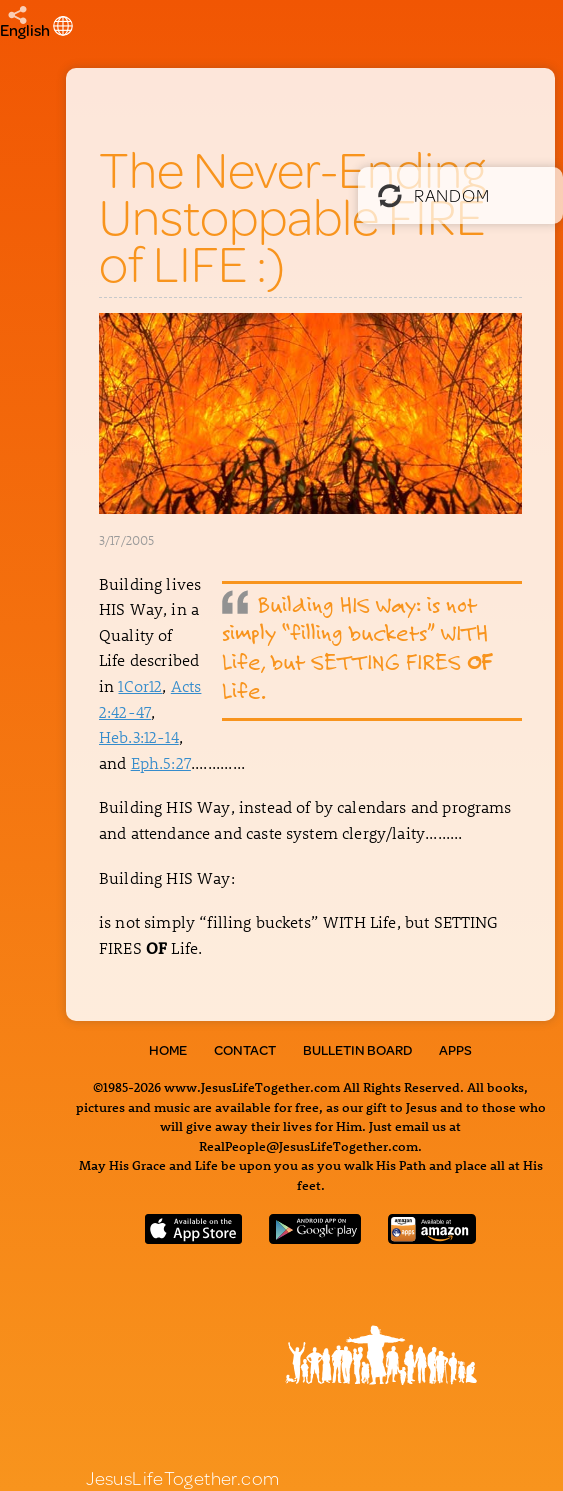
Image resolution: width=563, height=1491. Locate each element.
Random (433, 195)
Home (168, 1050)
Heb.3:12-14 (139, 736)
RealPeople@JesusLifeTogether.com (308, 1145)
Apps (455, 1050)
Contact (245, 1050)
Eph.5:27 (161, 762)
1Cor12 (140, 685)
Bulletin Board (357, 1050)
